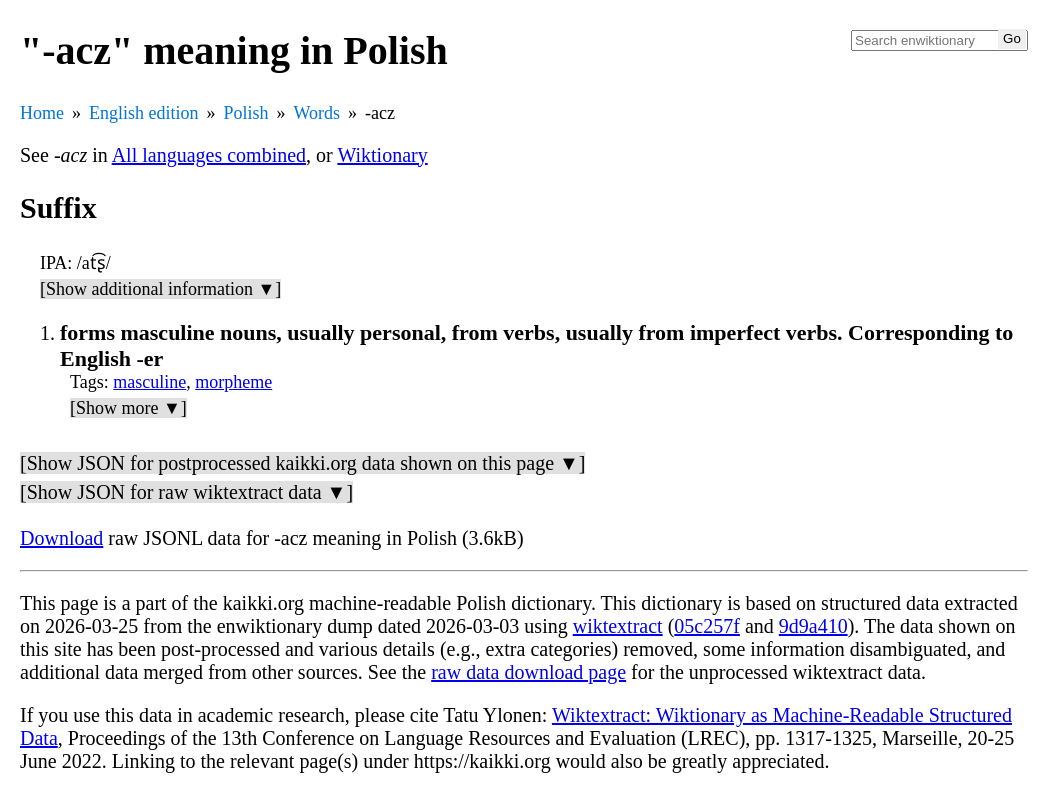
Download (61, 538)
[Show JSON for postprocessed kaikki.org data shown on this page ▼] (302, 463)
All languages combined (209, 155)
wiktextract (618, 626)
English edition (144, 113)
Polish (246, 113)
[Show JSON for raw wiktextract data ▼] (186, 492)
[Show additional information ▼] (160, 289)
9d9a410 (813, 626)
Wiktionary (382, 155)
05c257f (707, 626)
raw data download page (528, 672)
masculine (149, 382)
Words (317, 113)
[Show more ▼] (128, 408)
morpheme (233, 382)
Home (42, 113)
